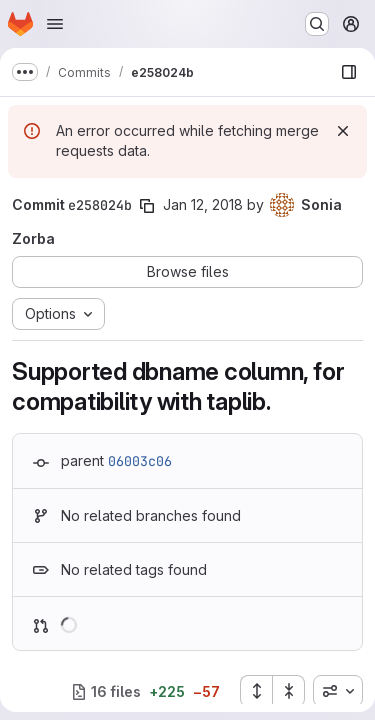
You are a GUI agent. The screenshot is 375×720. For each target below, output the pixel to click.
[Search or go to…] (317, 24)
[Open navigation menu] (55, 24)
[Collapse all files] (289, 691)
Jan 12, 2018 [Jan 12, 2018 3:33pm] (203, 204)
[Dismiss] (343, 131)
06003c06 (140, 461)
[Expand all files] (256, 691)
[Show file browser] (349, 72)
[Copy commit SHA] (147, 206)
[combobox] (338, 691)
